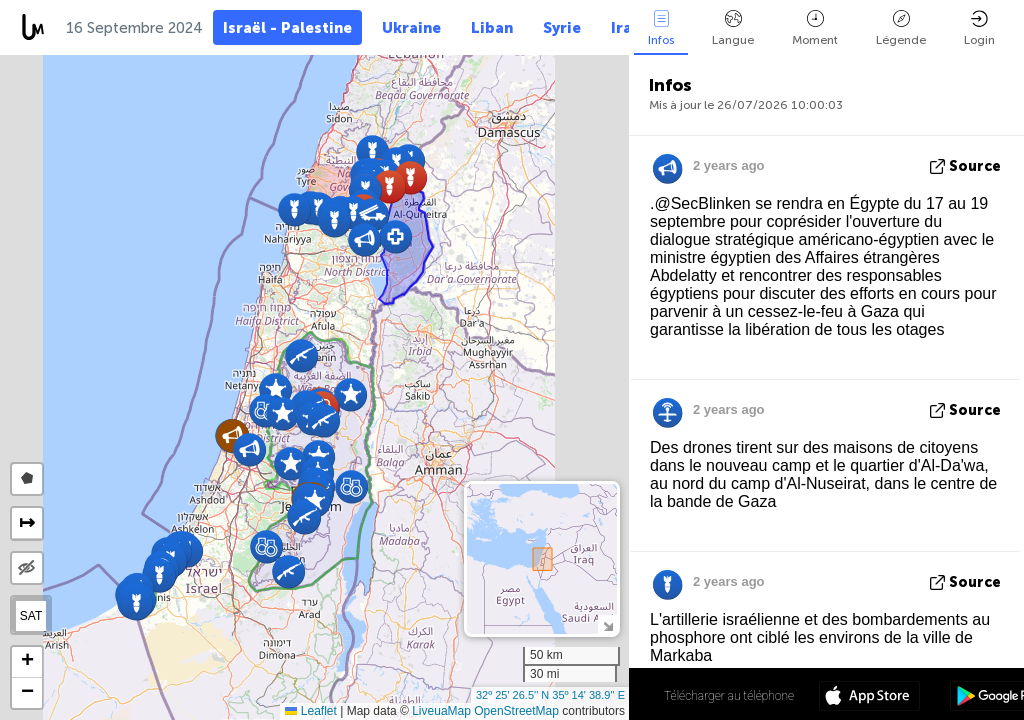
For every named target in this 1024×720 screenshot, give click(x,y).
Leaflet (310, 711)
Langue (733, 28)
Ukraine (411, 28)
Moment (815, 28)
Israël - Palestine (287, 28)
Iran (626, 28)
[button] (372, 151)
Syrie (562, 28)
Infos (661, 28)
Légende (901, 28)
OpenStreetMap (516, 711)
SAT (31, 616)
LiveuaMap (441, 711)
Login (979, 28)
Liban (492, 28)
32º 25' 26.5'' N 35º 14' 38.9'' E (550, 695)
